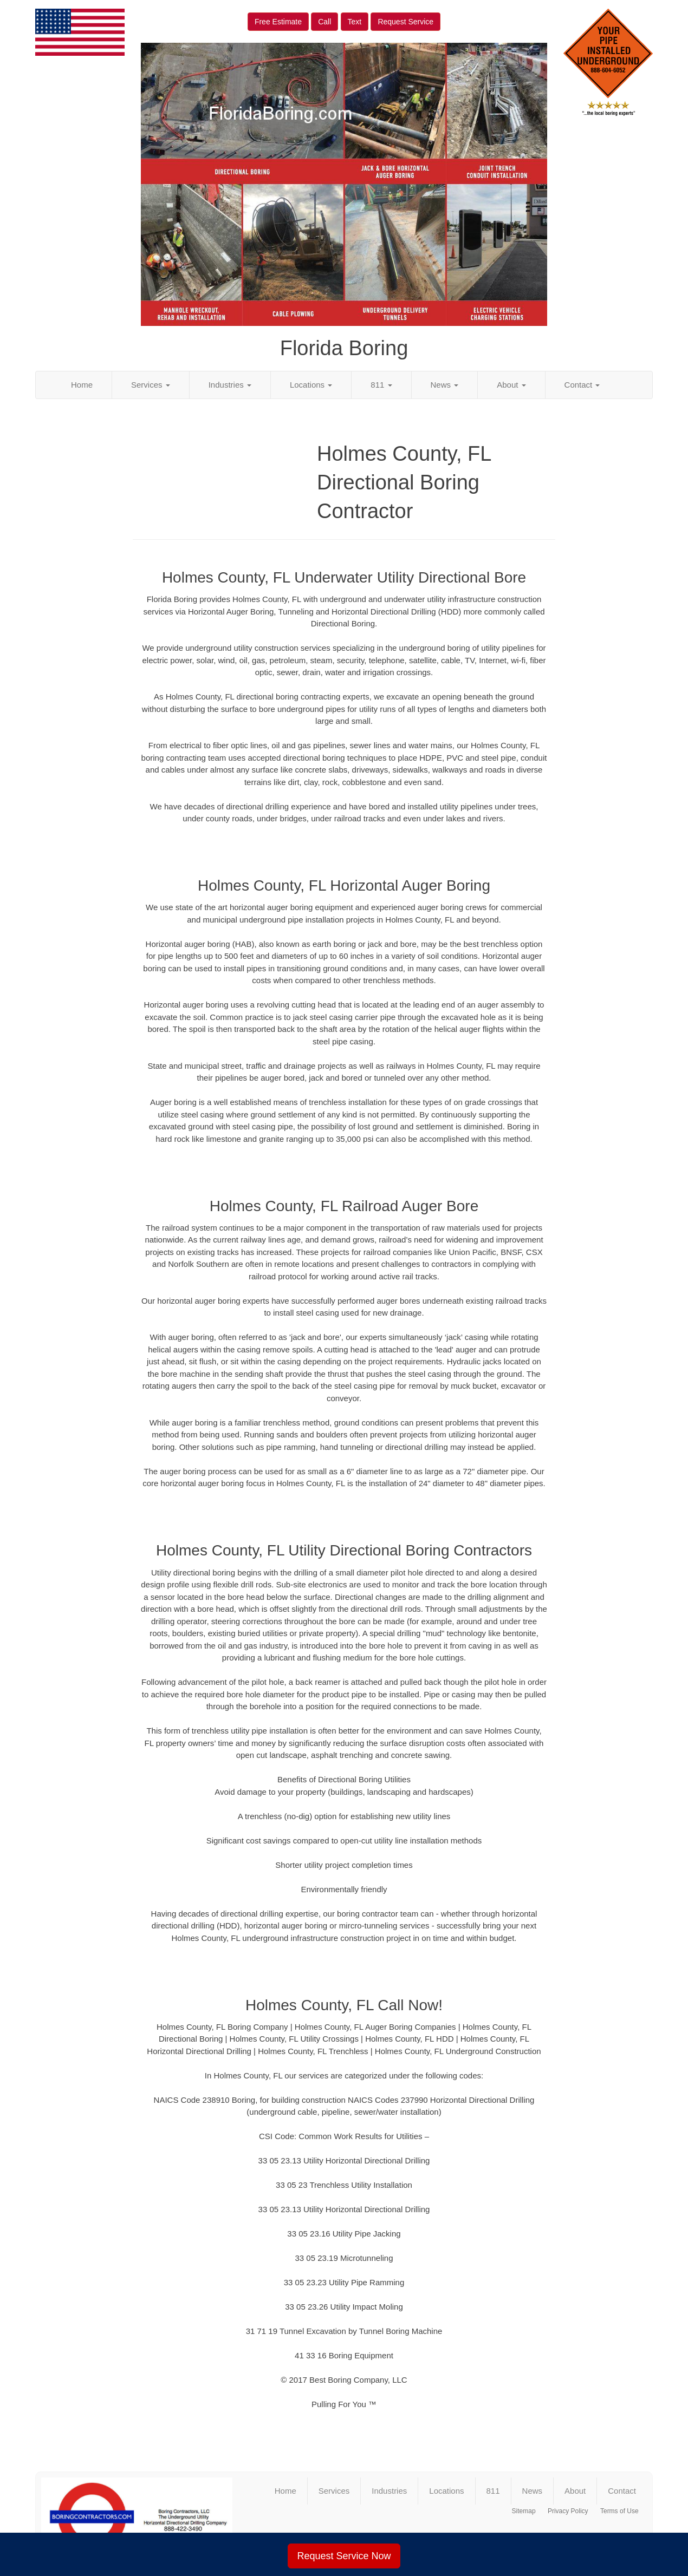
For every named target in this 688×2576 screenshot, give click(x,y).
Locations (311, 384)
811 (381, 384)
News (445, 384)
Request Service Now (344, 2556)
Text (355, 21)
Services (150, 384)
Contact (582, 384)
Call (324, 21)
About (511, 384)
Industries (230, 384)
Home (82, 384)
